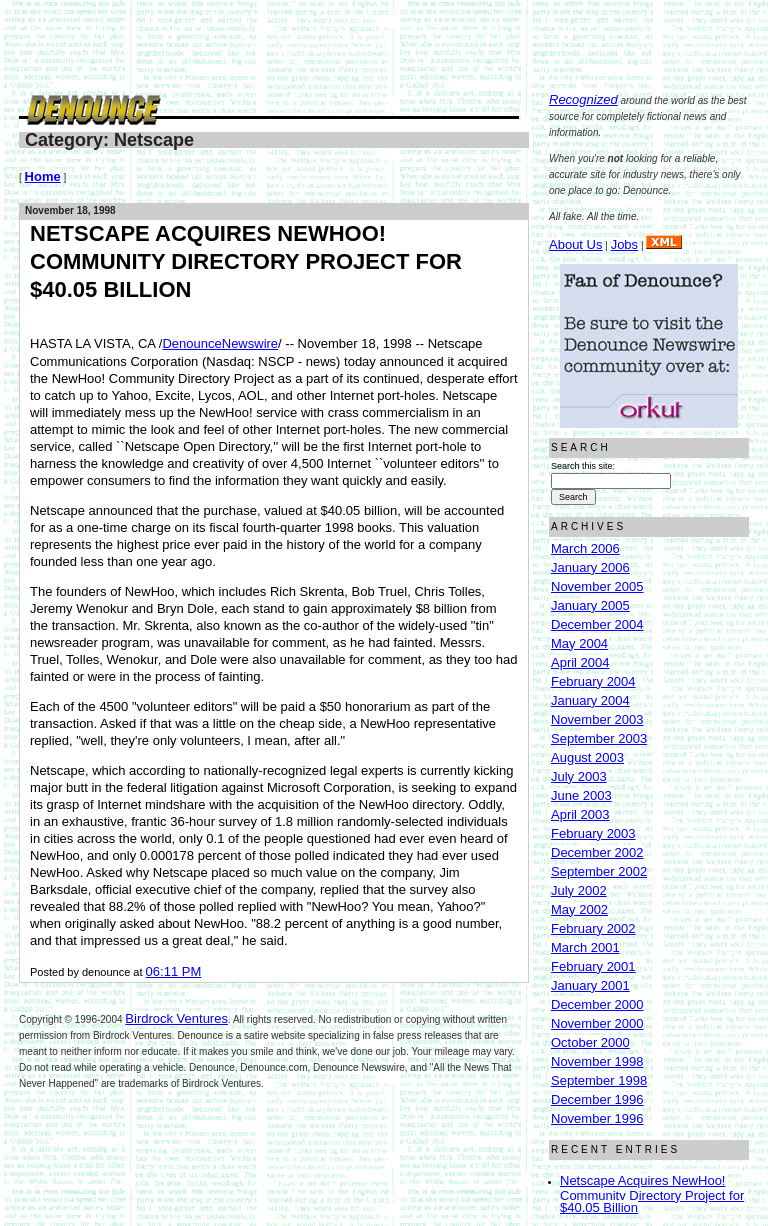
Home (43, 176)
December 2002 (597, 852)
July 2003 (579, 776)
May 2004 (579, 643)
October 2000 (590, 1042)
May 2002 (579, 909)
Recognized (583, 99)
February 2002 (593, 928)
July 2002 (579, 890)
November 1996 (597, 1118)
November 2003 (597, 719)
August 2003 (587, 757)
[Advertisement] (383, 45)
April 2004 (580, 662)
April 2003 (580, 814)
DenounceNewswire (220, 343)
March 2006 (585, 548)
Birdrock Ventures (176, 1018)
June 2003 (581, 795)
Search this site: (583, 466)
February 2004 (593, 681)
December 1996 (597, 1099)
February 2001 (593, 966)
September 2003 (599, 738)
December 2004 (597, 624)
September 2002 (599, 871)
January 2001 (590, 985)
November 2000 (597, 1023)
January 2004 (590, 700)
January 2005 (590, 605)
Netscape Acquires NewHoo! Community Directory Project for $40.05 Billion (652, 1194)
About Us (575, 244)
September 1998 (599, 1080)
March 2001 (585, 947)
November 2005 (597, 586)
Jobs (624, 244)
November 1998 (597, 1061)
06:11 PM (174, 971)
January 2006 (590, 567)
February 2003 (593, 833)
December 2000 (597, 1004)
